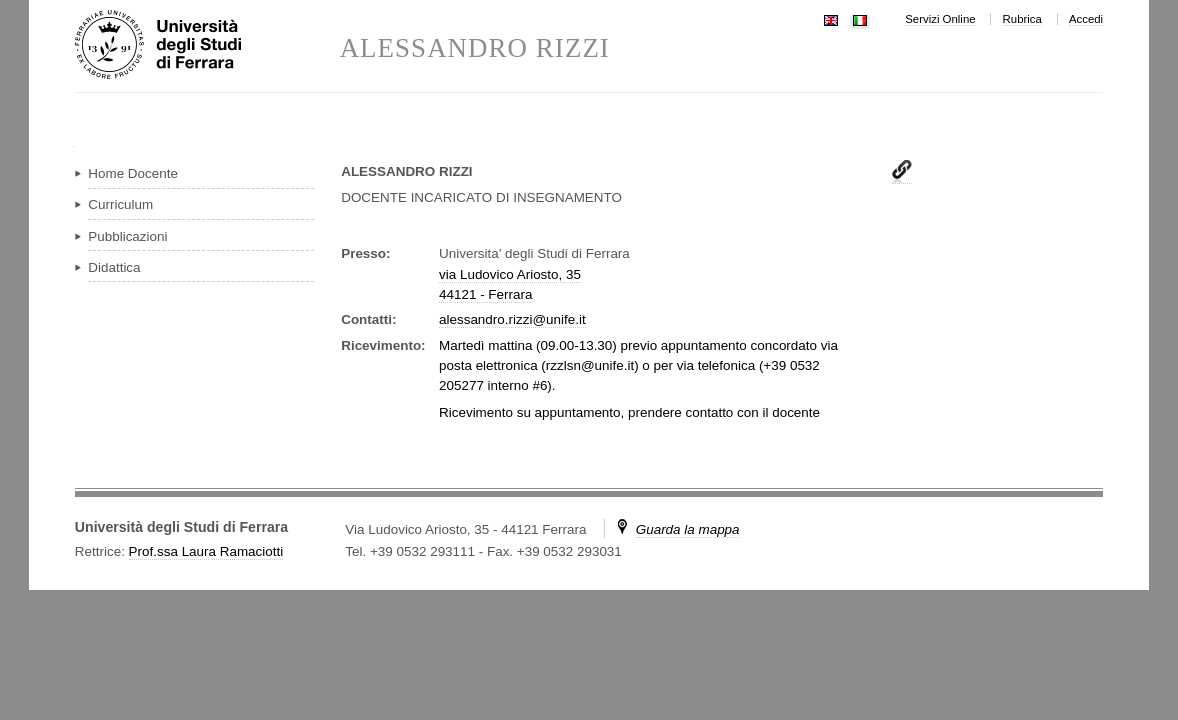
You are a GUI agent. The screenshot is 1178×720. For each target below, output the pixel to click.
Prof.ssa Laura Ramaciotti (206, 551)
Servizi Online (940, 19)
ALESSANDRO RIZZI (475, 48)
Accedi (1086, 19)
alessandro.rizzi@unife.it (512, 319)
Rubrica (1022, 19)
